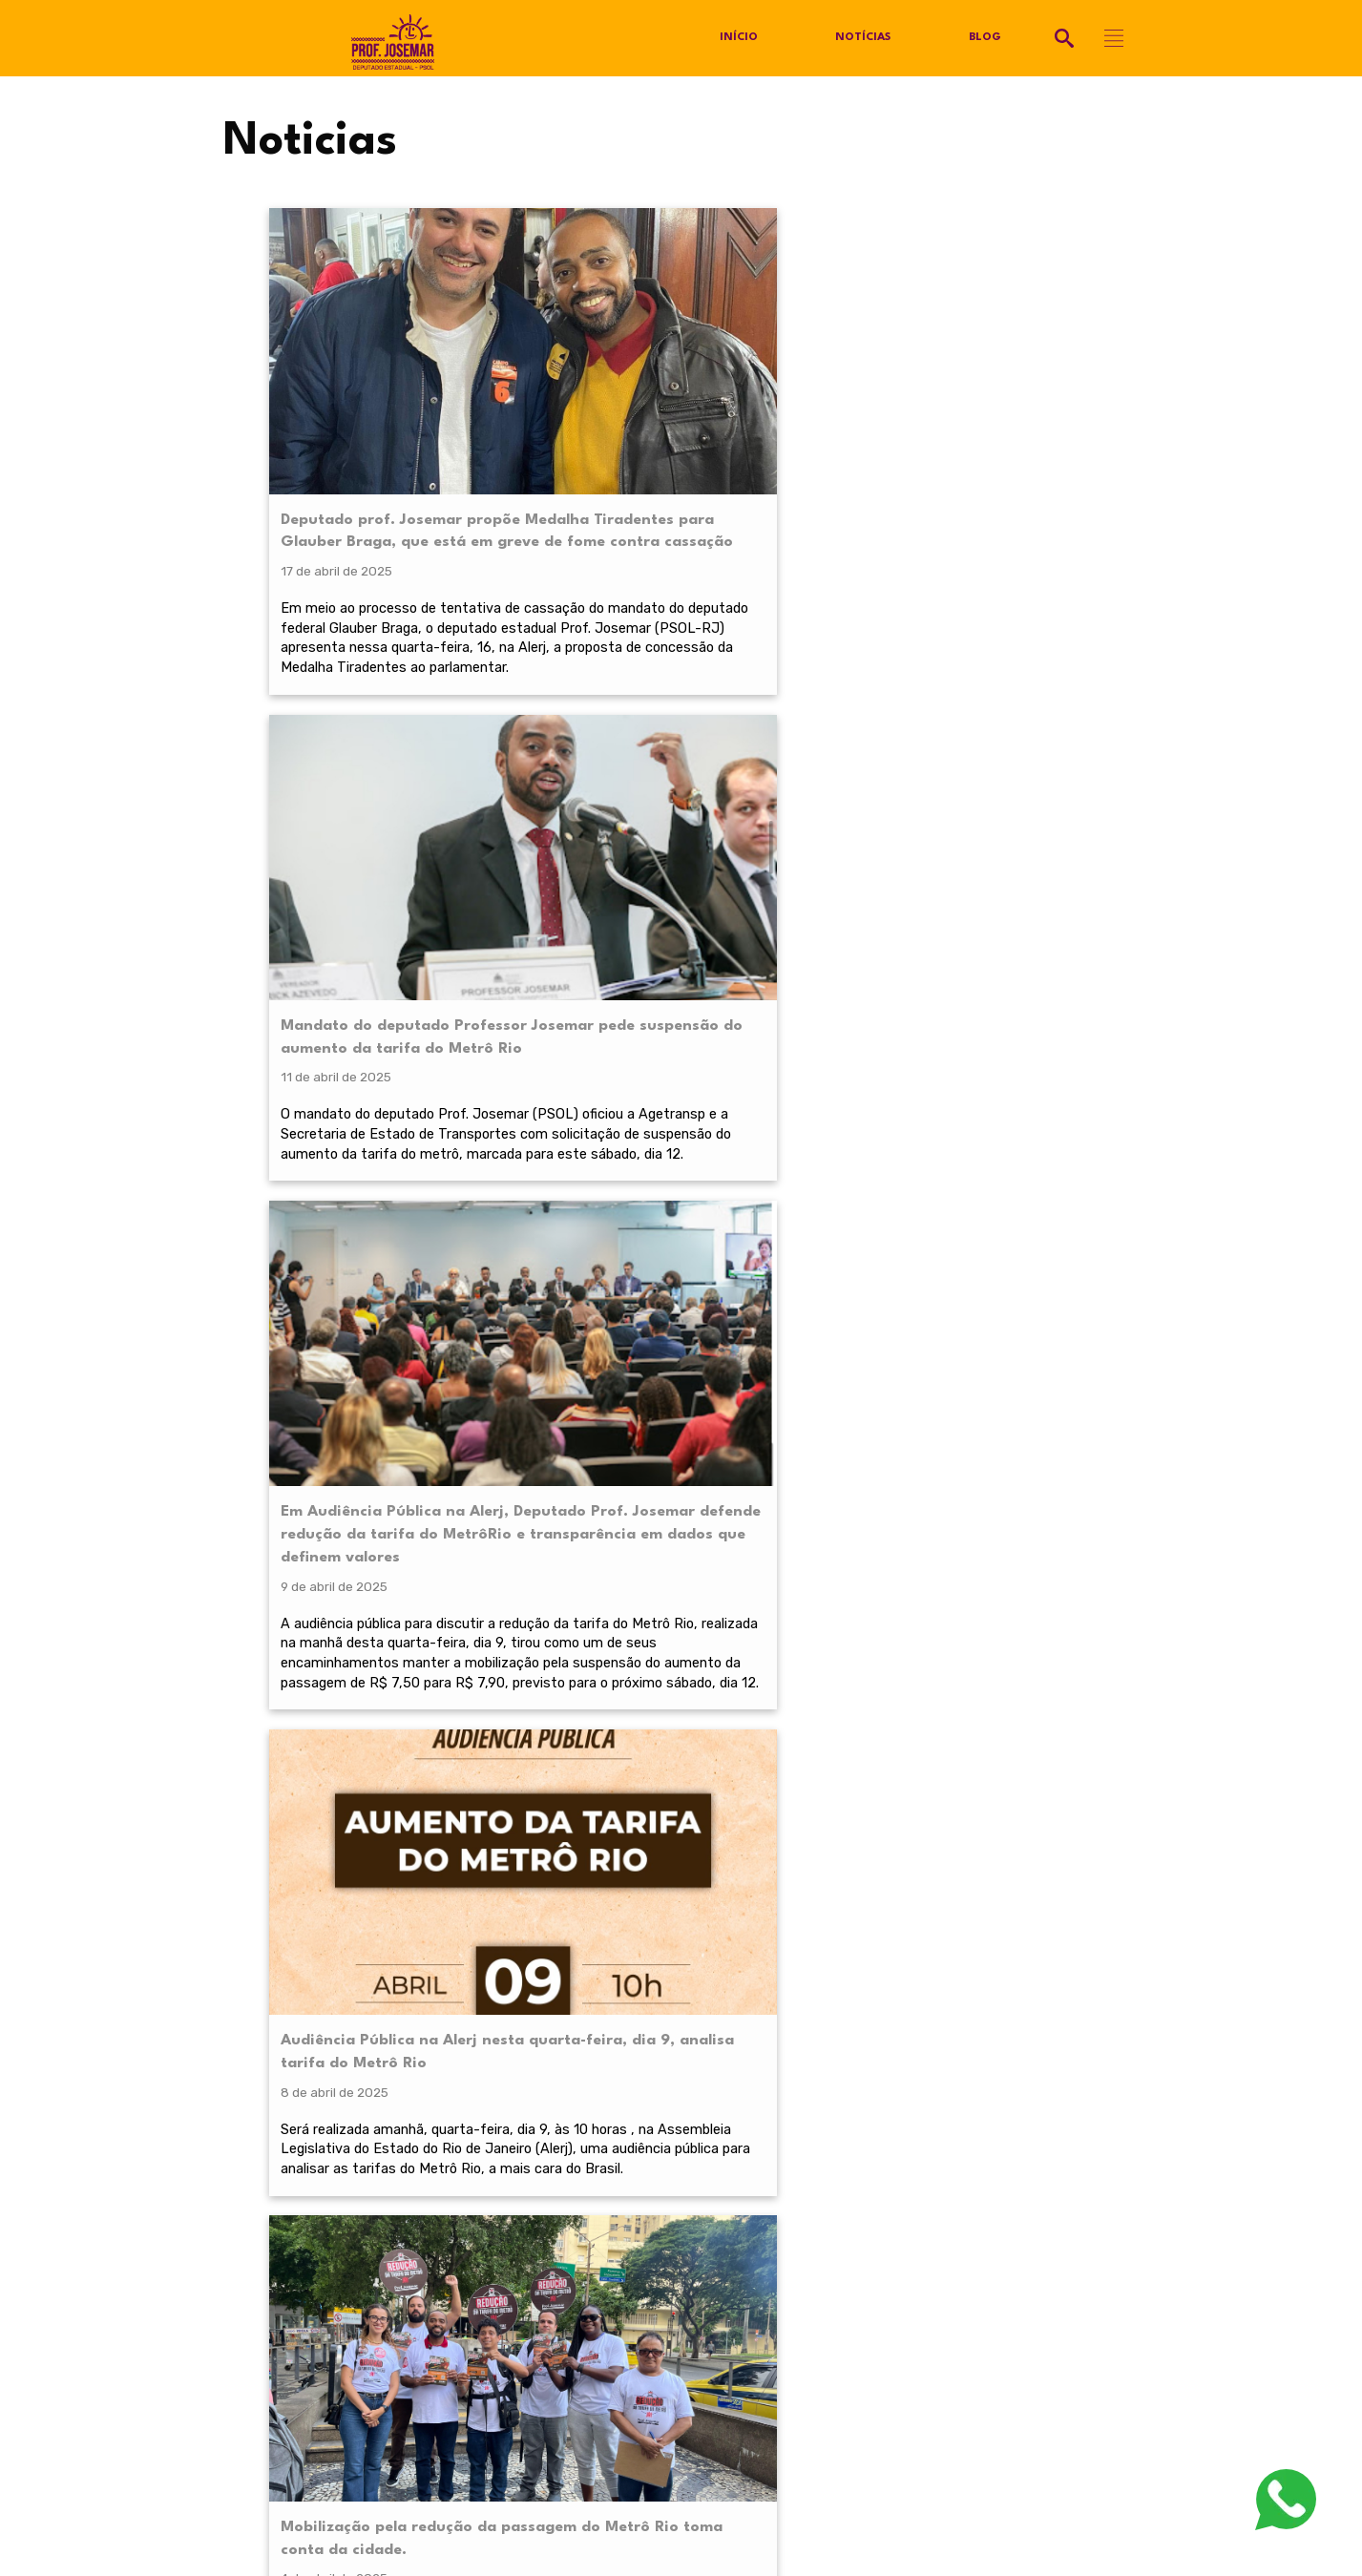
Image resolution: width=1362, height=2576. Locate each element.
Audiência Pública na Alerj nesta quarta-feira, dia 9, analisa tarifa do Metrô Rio (1026, 382)
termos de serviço (909, 2029)
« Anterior (518, 1430)
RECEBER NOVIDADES (681, 2074)
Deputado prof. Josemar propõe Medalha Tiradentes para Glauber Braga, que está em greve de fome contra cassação (364, 405)
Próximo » (889, 1430)
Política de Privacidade (291, 2277)
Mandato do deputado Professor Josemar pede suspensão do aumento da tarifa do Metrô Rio (587, 394)
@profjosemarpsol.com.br (322, 2247)
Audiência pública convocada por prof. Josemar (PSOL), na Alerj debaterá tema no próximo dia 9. (587, 1126)
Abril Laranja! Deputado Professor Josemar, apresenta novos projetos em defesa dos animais (1037, 999)
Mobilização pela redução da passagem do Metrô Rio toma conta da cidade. (363, 987)
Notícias (863, 38)
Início (739, 38)
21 (824, 1430)
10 (732, 1430)
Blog (985, 38)
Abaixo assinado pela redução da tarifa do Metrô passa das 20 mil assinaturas (591, 987)
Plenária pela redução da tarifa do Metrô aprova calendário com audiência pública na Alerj (811, 999)
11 (772, 1430)
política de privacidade (354, 2029)
